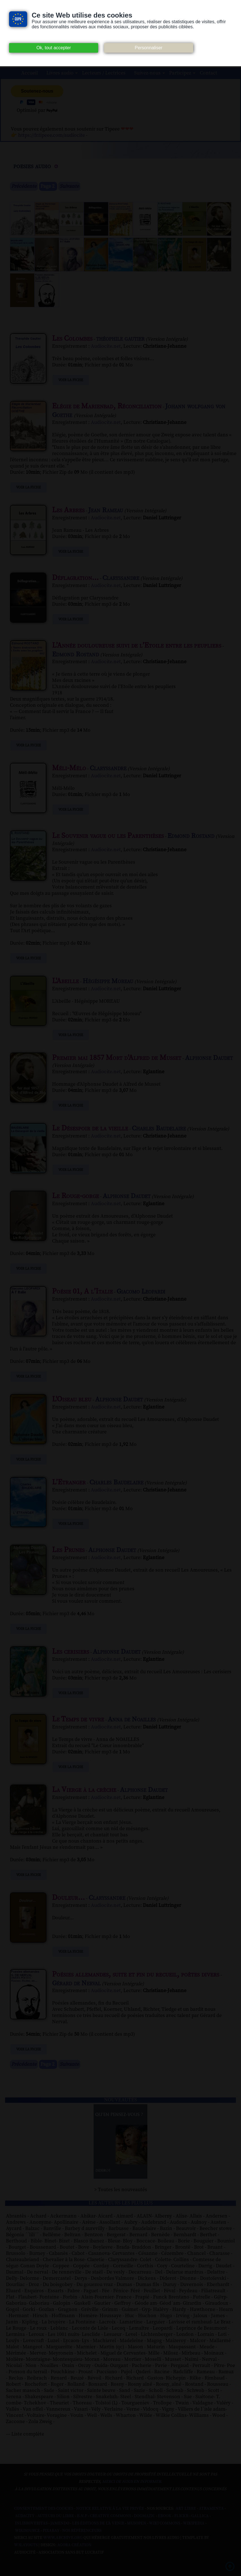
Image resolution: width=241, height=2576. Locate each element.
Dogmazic (144, 2516)
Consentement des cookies (43, 2508)
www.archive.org (63, 2537)
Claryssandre (120, 578)
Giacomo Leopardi (141, 1291)
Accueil (29, 73)
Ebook (164, 2516)
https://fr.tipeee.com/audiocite (51, 135)
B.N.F (82, 2516)
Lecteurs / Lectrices (104, 73)
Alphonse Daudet (209, 1058)
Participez (180, 73)
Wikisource (27, 2530)
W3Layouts (26, 2545)
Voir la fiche (70, 380)
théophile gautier (120, 338)
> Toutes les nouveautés (120, 2190)
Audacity (25, 2516)
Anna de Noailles (132, 1719)
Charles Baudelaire (159, 1128)
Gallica (200, 2516)
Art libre (186, 2508)
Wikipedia (194, 2523)
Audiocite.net (106, 346)
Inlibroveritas (31, 2523)
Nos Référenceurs (82, 2530)
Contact (208, 73)
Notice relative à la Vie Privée (110, 2508)
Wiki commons (164, 2523)
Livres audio (60, 73)
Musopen (136, 2523)
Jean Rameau (105, 510)
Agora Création (74, 2545)
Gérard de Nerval (76, 1983)
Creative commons (110, 2516)
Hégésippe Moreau (108, 981)
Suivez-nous (147, 73)
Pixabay (51, 2530)
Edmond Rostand (75, 654)
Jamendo (59, 2523)
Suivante (69, 186)
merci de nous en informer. (132, 2481)
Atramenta (211, 2508)
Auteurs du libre (55, 2516)
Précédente (23, 186)
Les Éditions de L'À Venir (98, 2523)
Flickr (181, 2516)
